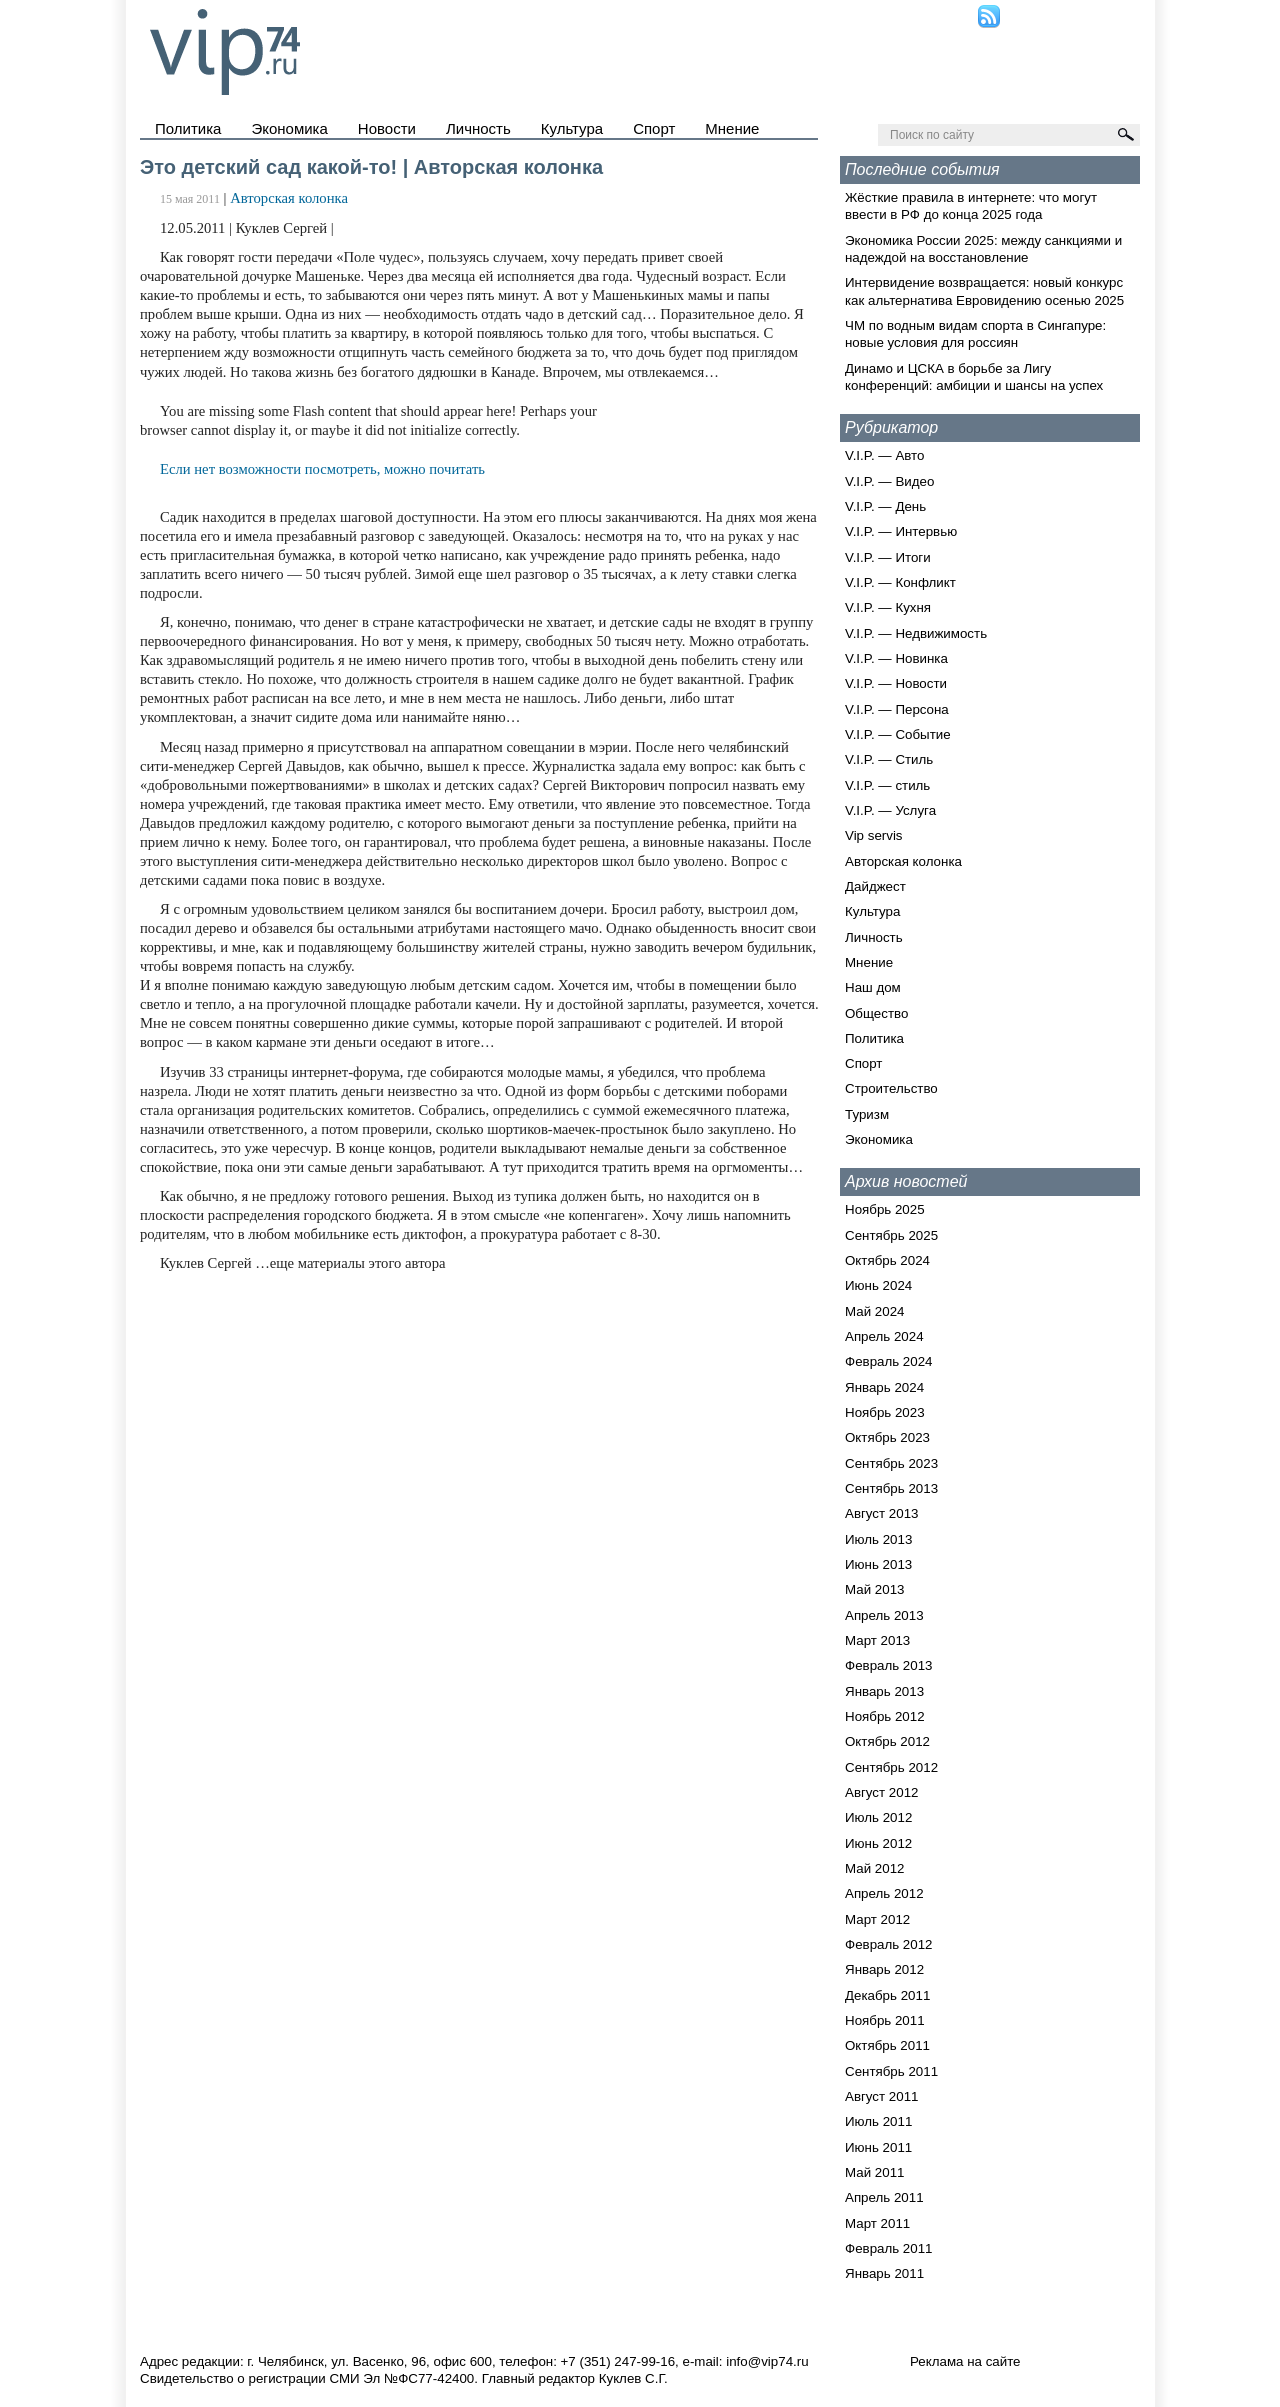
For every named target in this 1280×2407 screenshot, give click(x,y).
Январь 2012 (884, 1969)
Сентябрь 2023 (891, 1463)
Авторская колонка (289, 198)
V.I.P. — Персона (897, 709)
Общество (876, 1013)
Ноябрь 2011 (885, 2020)
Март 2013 (877, 1640)
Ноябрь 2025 (885, 1209)
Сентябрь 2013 (891, 1488)
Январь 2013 (884, 1691)
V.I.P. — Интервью (901, 531)
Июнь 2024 (878, 1285)
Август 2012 (881, 1792)
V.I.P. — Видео (889, 481)
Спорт (654, 128)
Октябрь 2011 (887, 2045)
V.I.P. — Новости (896, 683)
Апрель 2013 (884, 1615)
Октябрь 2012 (887, 1741)
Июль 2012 (878, 1817)
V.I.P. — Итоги (888, 557)
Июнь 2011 (878, 2147)
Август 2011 (881, 2096)
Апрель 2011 (884, 2197)
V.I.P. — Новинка (896, 658)
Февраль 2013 (889, 1665)
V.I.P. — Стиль (889, 759)
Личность (478, 128)
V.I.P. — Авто (884, 455)
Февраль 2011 (889, 2248)
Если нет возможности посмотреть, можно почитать (322, 469)
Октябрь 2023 (887, 1437)
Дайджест (875, 886)
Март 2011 (877, 2223)
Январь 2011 (884, 2273)
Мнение (732, 128)
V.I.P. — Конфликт (900, 582)
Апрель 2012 (884, 1893)
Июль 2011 (878, 2121)
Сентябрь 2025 (891, 1235)
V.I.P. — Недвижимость (916, 633)
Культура (572, 128)
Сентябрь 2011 (891, 2071)
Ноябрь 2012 (885, 1716)
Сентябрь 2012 (891, 1767)
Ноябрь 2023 (885, 1412)
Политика (188, 128)
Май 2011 (874, 2172)
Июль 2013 (878, 1539)
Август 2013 (881, 1513)
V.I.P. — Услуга (890, 810)
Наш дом (873, 987)
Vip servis (874, 835)
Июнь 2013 (878, 1564)
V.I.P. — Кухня (888, 607)
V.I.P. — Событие (898, 734)
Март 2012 (877, 1919)
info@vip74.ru (767, 2361)
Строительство (891, 1088)
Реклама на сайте (965, 2361)
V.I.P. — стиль (887, 785)
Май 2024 (874, 1311)
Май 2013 (874, 1589)
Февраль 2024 (889, 1361)
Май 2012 (874, 1868)
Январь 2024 (884, 1387)
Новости (387, 128)
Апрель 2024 (884, 1336)
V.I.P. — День (885, 506)
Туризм (867, 1114)
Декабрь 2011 (887, 1995)
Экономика (289, 128)
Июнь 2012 (878, 1843)
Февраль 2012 (889, 1944)
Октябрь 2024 (887, 1260)
